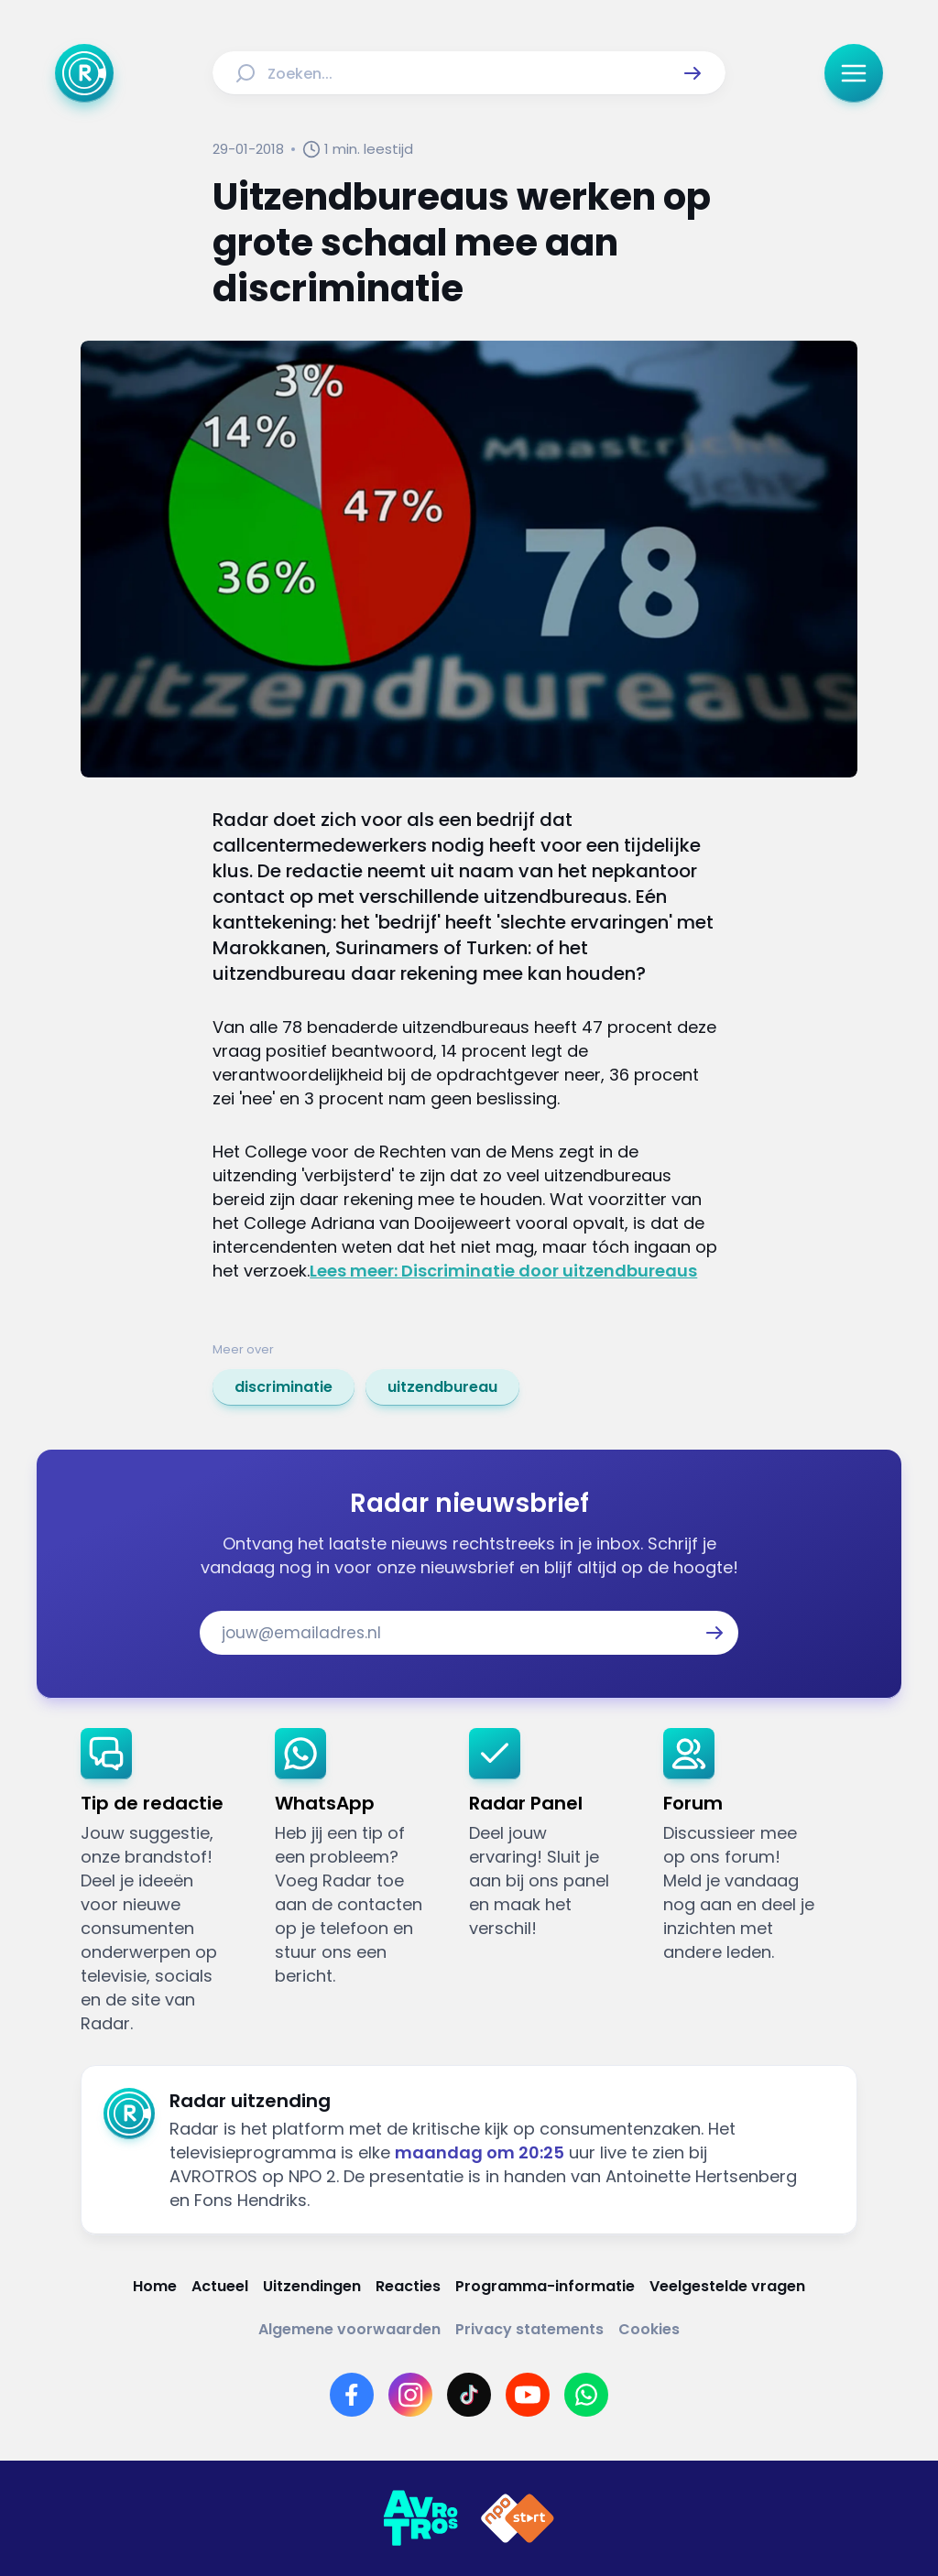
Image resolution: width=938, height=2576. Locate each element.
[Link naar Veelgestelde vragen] (727, 2286)
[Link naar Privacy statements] (529, 2329)
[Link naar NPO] (517, 2518)
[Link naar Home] (155, 2286)
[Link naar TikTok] (469, 2395)
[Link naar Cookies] (649, 2329)
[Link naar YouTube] (528, 2395)
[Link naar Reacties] (408, 2286)
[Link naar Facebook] (352, 2395)
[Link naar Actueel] (219, 2286)
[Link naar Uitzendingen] (312, 2286)
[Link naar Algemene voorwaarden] (349, 2329)
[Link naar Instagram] (410, 2395)
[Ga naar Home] (84, 73)
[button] (693, 73)
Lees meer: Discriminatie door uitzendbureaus (503, 1270)
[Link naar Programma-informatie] (545, 2286)
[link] (283, 1387)
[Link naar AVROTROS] (420, 2518)
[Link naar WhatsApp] (586, 2395)
